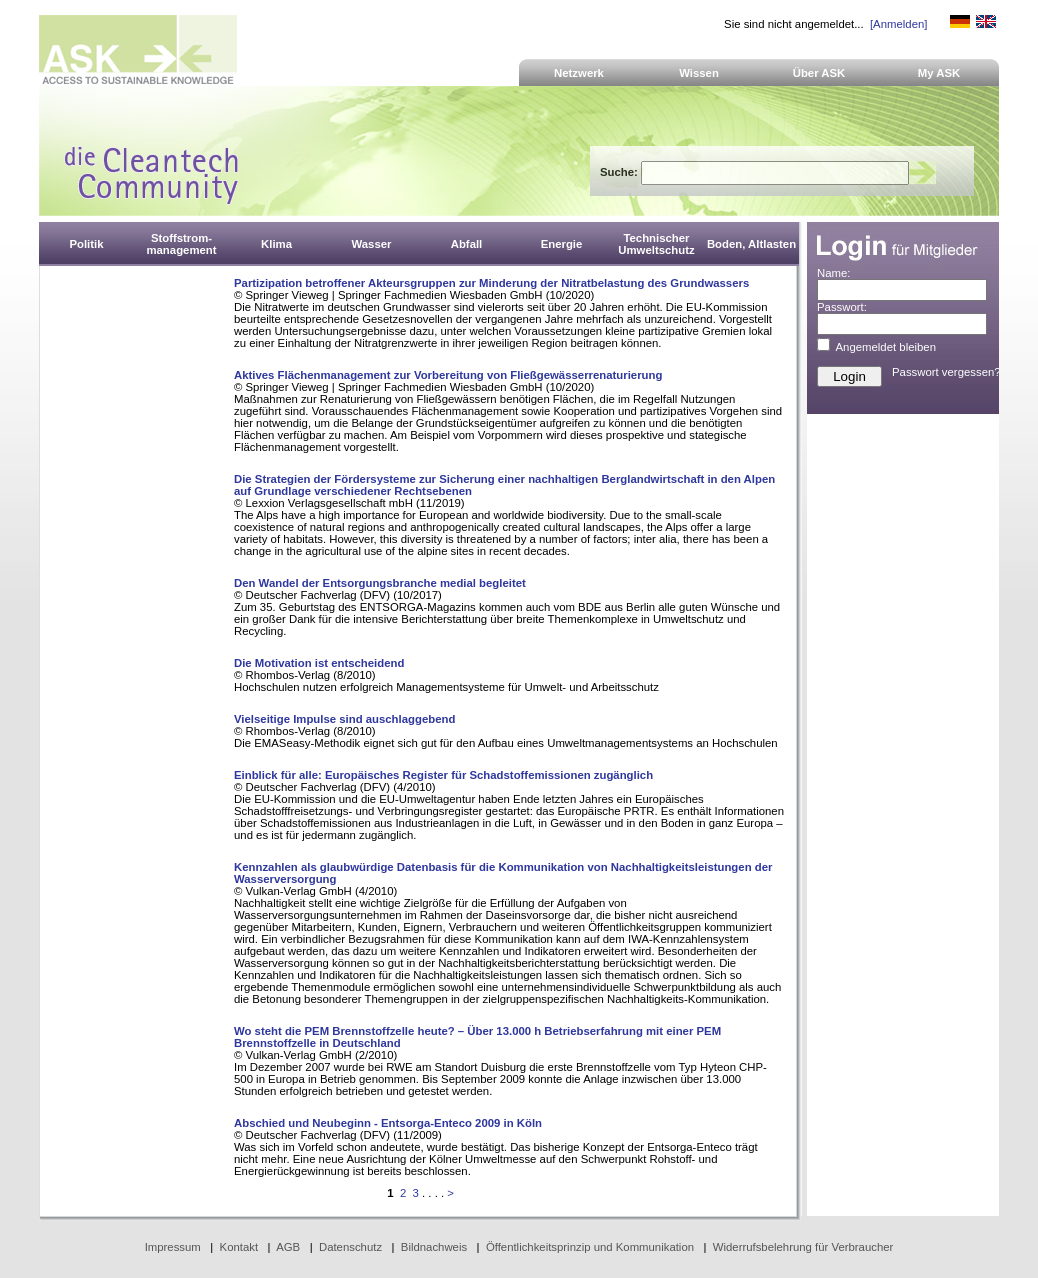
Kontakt (239, 1247)
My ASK (939, 73)
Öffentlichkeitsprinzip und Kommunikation (590, 1247)
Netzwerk (579, 73)
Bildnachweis (434, 1247)
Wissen (699, 73)
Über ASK (819, 73)
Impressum (173, 1247)
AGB (288, 1247)
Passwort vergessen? (946, 372)
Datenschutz (350, 1247)
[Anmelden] (898, 24)
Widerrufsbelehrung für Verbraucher (803, 1247)
